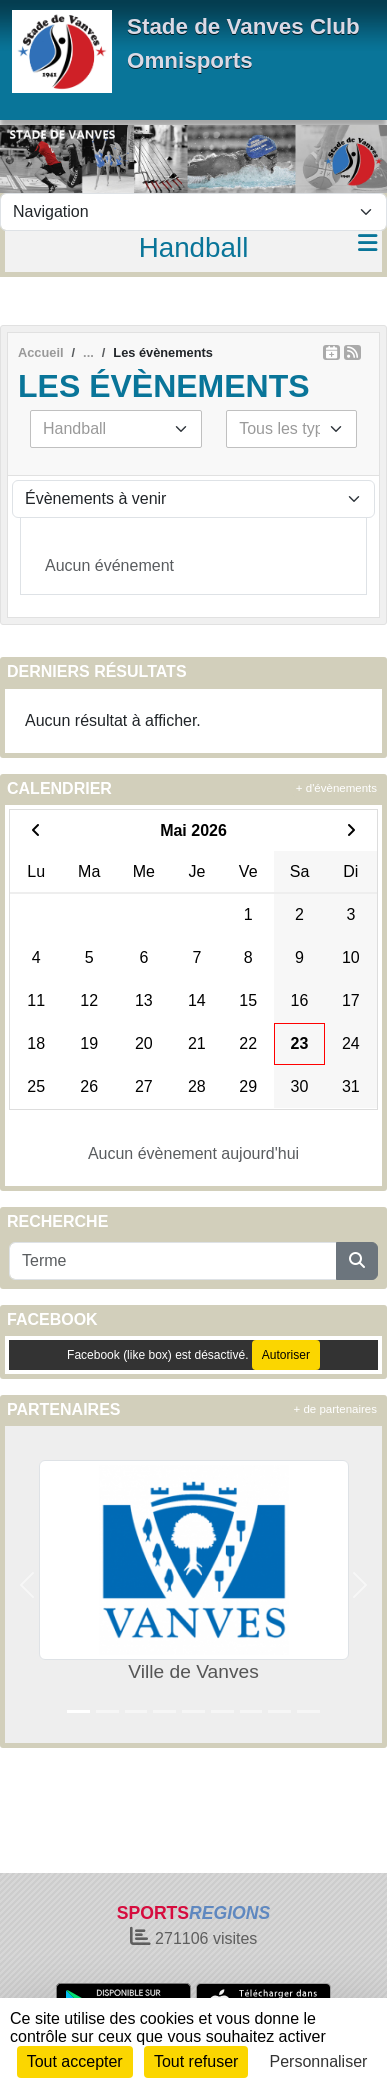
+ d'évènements (336, 788)
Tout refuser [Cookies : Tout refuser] (196, 2061)
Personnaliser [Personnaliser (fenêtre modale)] (319, 2061)
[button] (27, 1584)
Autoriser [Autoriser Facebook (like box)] (286, 1355)
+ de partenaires (335, 1409)
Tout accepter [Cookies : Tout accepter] (75, 2061)
